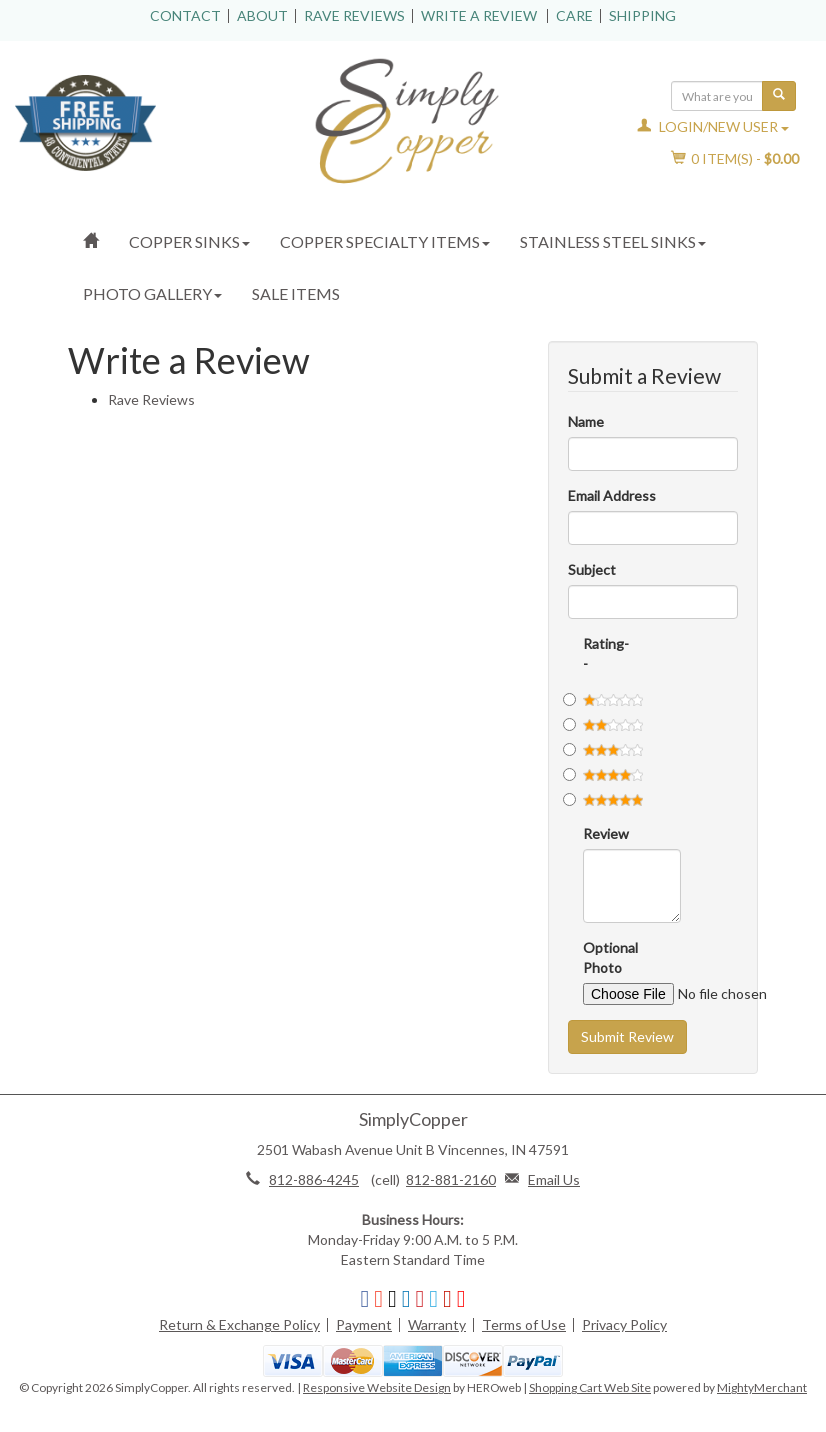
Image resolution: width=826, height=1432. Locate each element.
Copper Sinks (189, 241)
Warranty (437, 1324)
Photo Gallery (152, 293)
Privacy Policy (624, 1324)
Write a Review (479, 15)
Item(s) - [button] (735, 158)
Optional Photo (597, 957)
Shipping (642, 15)
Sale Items (296, 293)
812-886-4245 (314, 1179)
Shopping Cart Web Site (590, 1387)
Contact (185, 15)
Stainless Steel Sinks (613, 241)
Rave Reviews (354, 15)
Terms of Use (524, 1324)
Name (586, 421)
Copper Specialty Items (385, 241)
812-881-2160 (451, 1179)
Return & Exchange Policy (239, 1324)
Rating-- (597, 653)
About (262, 15)
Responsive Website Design (377, 1387)
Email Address (612, 495)
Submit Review (627, 1036)
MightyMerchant (762, 1387)
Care (574, 15)
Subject (592, 569)
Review (597, 833)
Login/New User (713, 126)
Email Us (554, 1179)
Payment (364, 1324)
